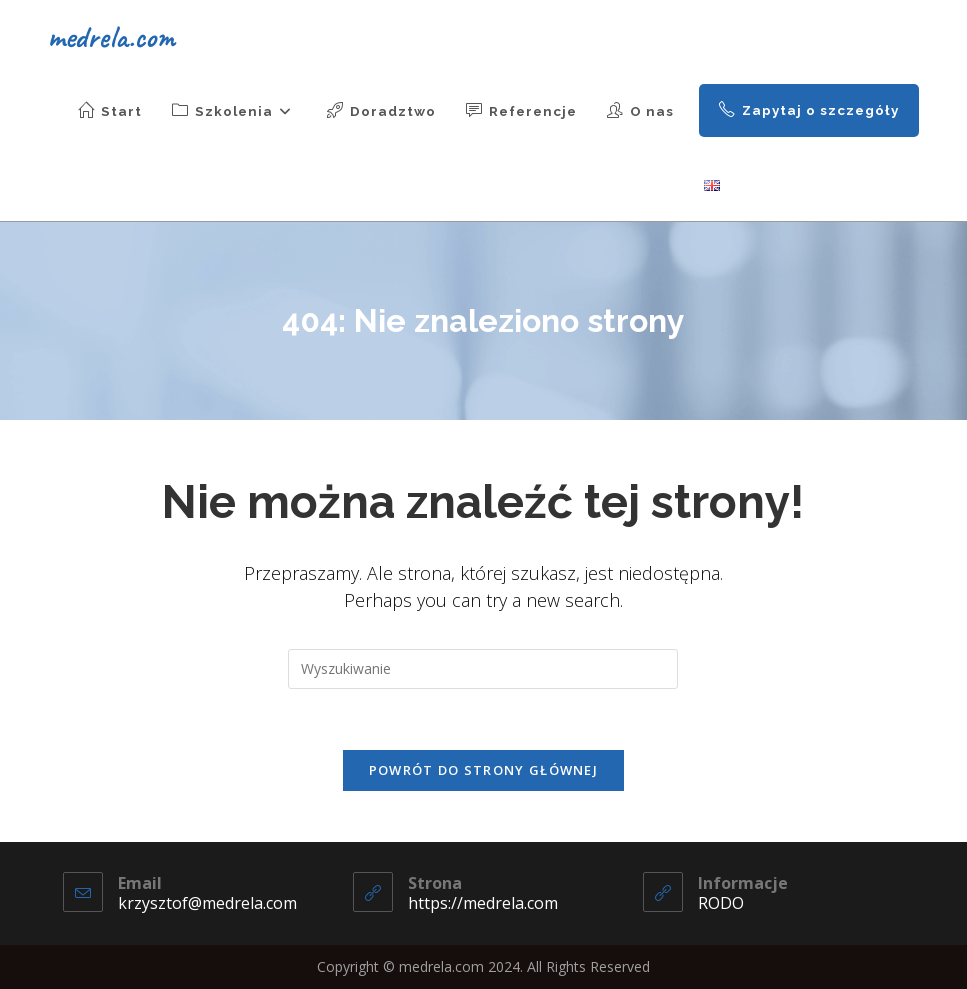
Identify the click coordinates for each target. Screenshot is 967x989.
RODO (721, 903)
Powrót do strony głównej (483, 770)
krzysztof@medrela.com (207, 903)
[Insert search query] (483, 669)
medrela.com (111, 37)
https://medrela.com (483, 903)
